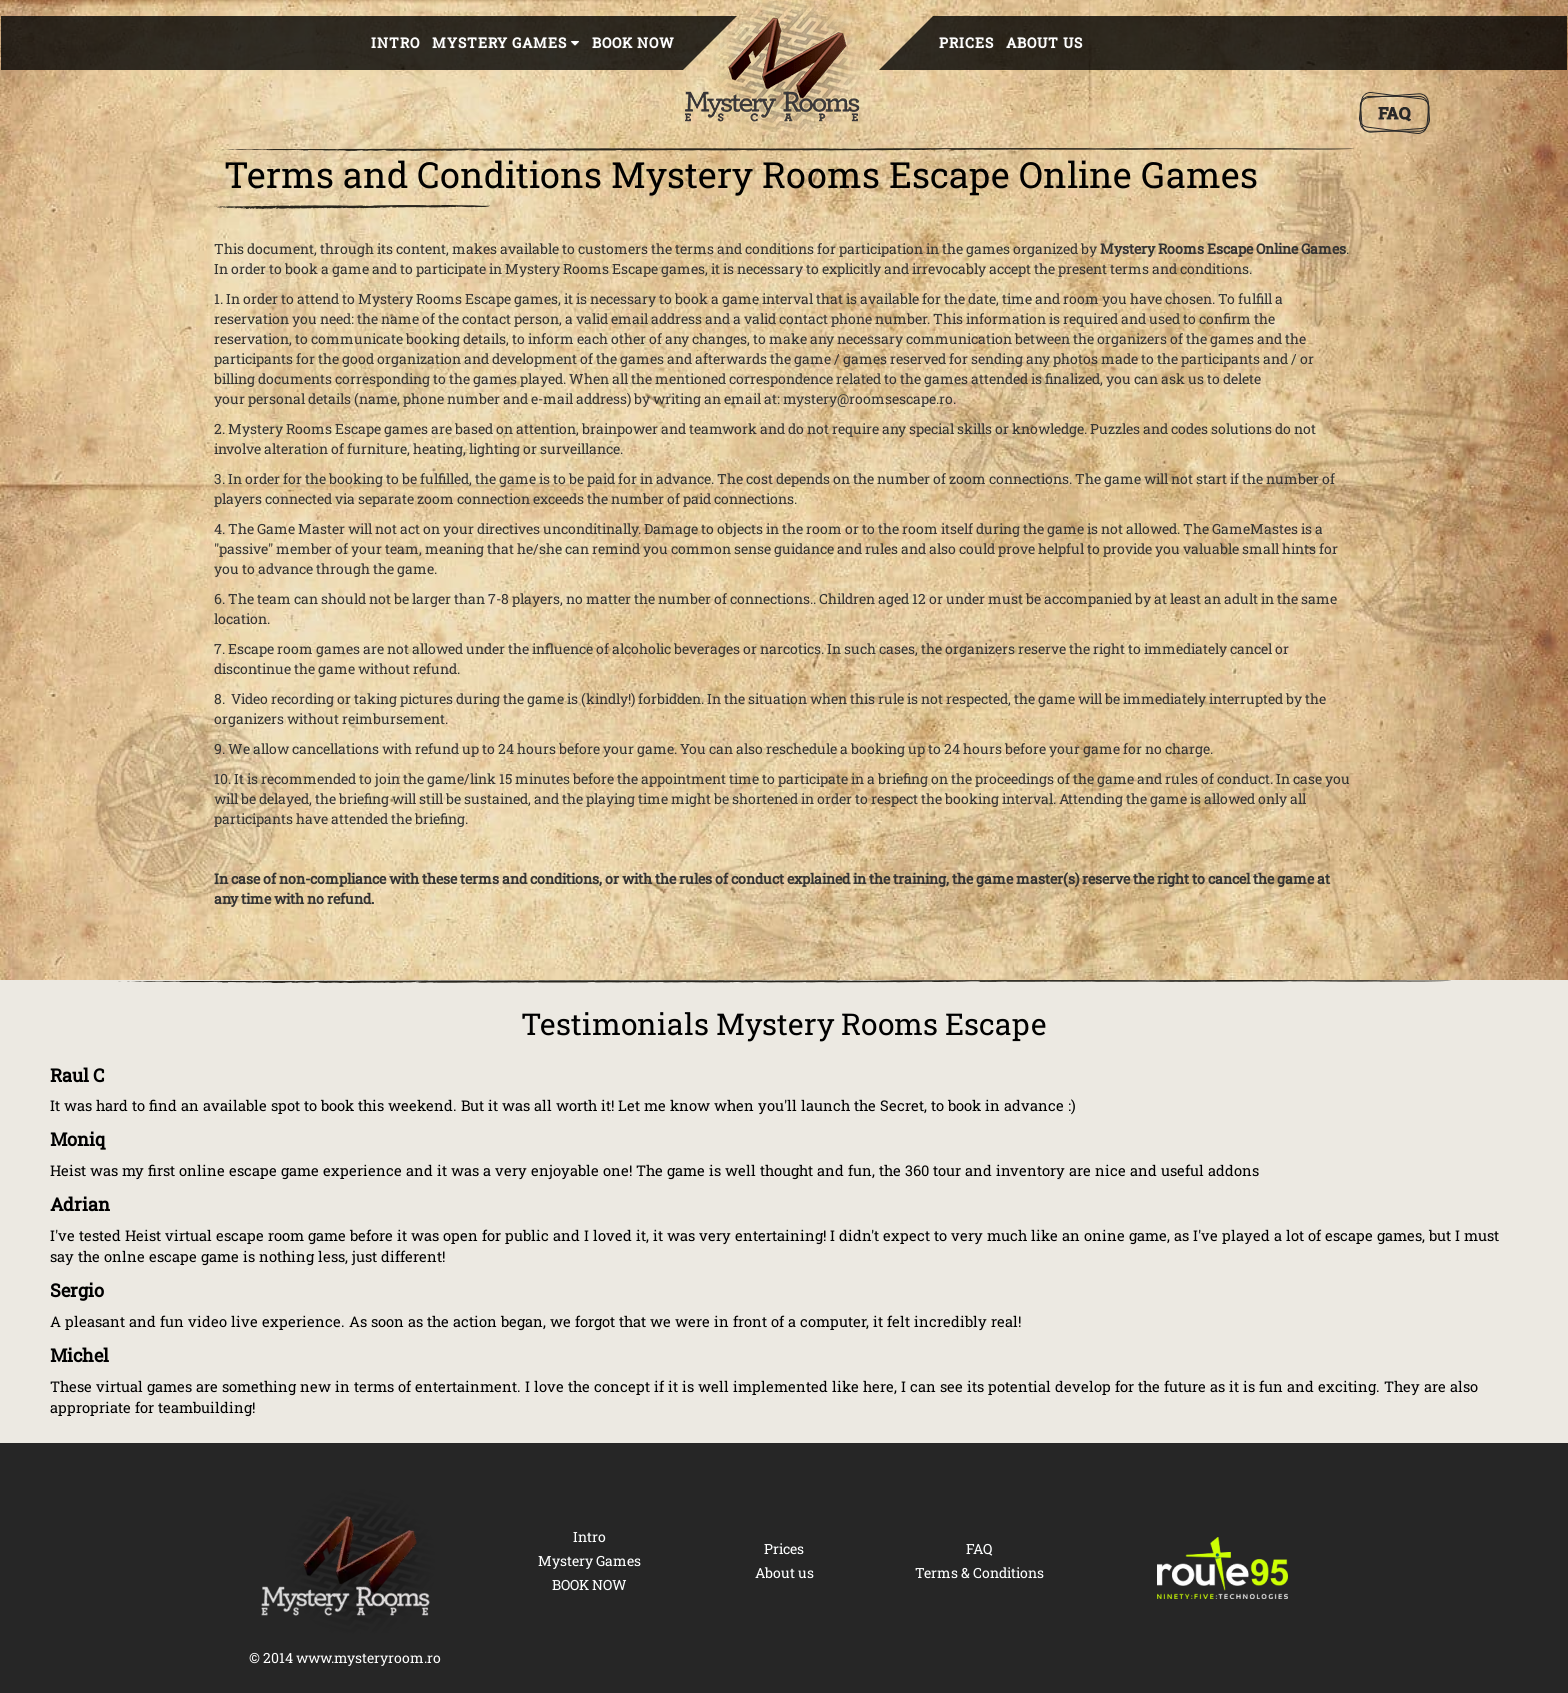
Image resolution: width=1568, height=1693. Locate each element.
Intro (395, 42)
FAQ (979, 1548)
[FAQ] (1394, 113)
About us (1044, 42)
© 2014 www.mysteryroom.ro (345, 1657)
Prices (966, 42)
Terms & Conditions (979, 1572)
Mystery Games (589, 1560)
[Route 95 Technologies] (1223, 1568)
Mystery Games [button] (506, 42)
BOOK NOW (633, 42)
